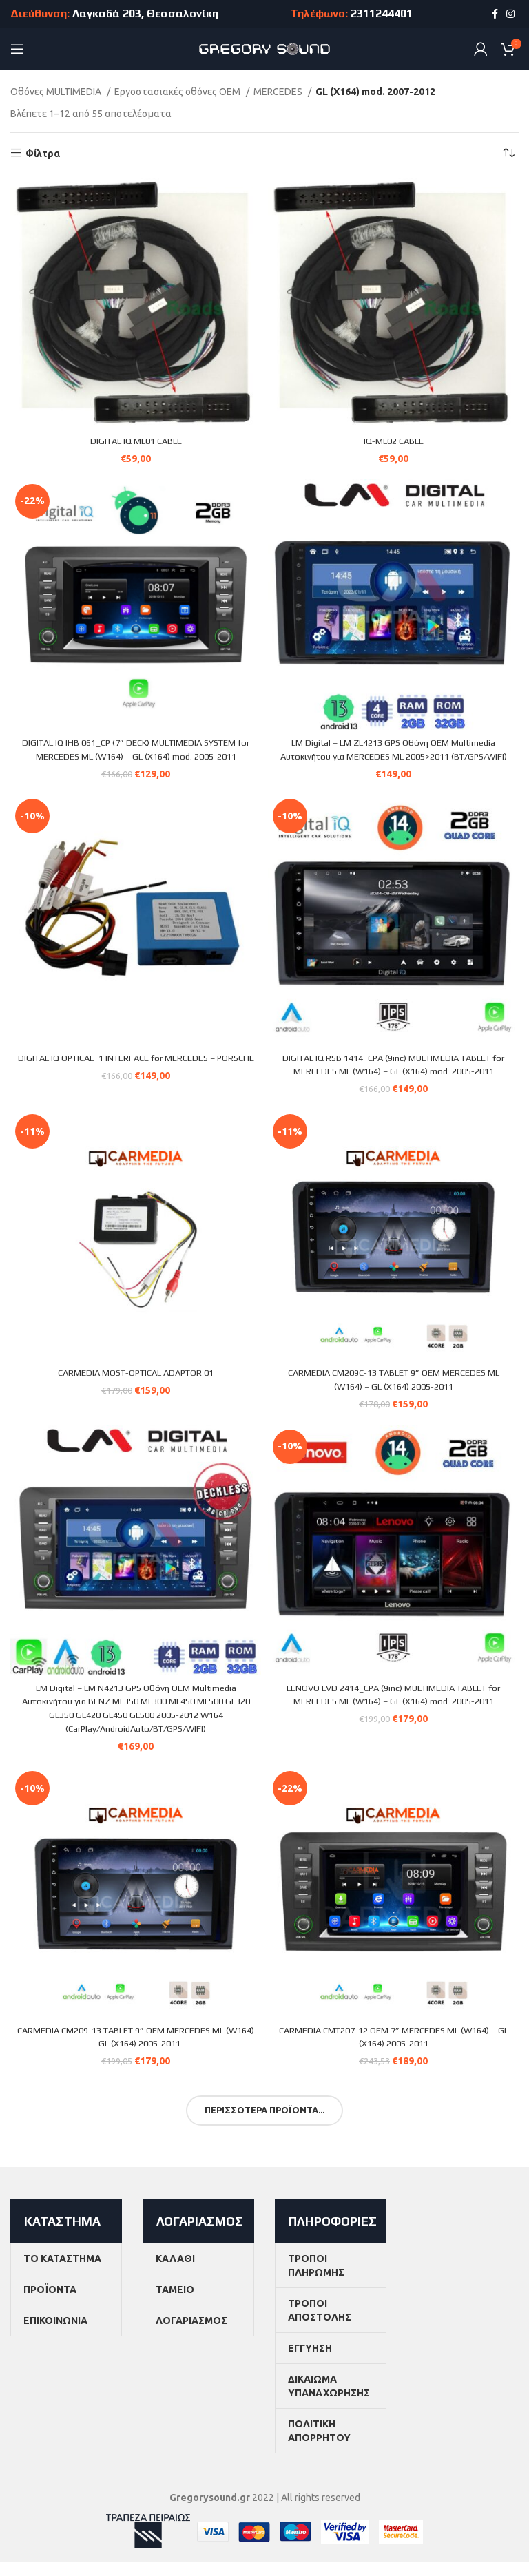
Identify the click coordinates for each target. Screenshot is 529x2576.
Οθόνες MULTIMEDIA (56, 91)
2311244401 (381, 13)
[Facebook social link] (495, 14)
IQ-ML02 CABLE (393, 440)
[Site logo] (265, 48)
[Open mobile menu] (17, 49)
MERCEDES (278, 91)
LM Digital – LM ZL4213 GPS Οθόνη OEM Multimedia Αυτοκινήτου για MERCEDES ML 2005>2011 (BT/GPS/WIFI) (393, 756)
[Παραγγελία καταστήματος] (508, 153)
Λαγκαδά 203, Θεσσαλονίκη (145, 13)
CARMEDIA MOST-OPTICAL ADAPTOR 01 (136, 1386)
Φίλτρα (42, 153)
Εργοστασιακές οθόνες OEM (178, 91)
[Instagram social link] (510, 14)
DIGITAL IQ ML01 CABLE (136, 440)
